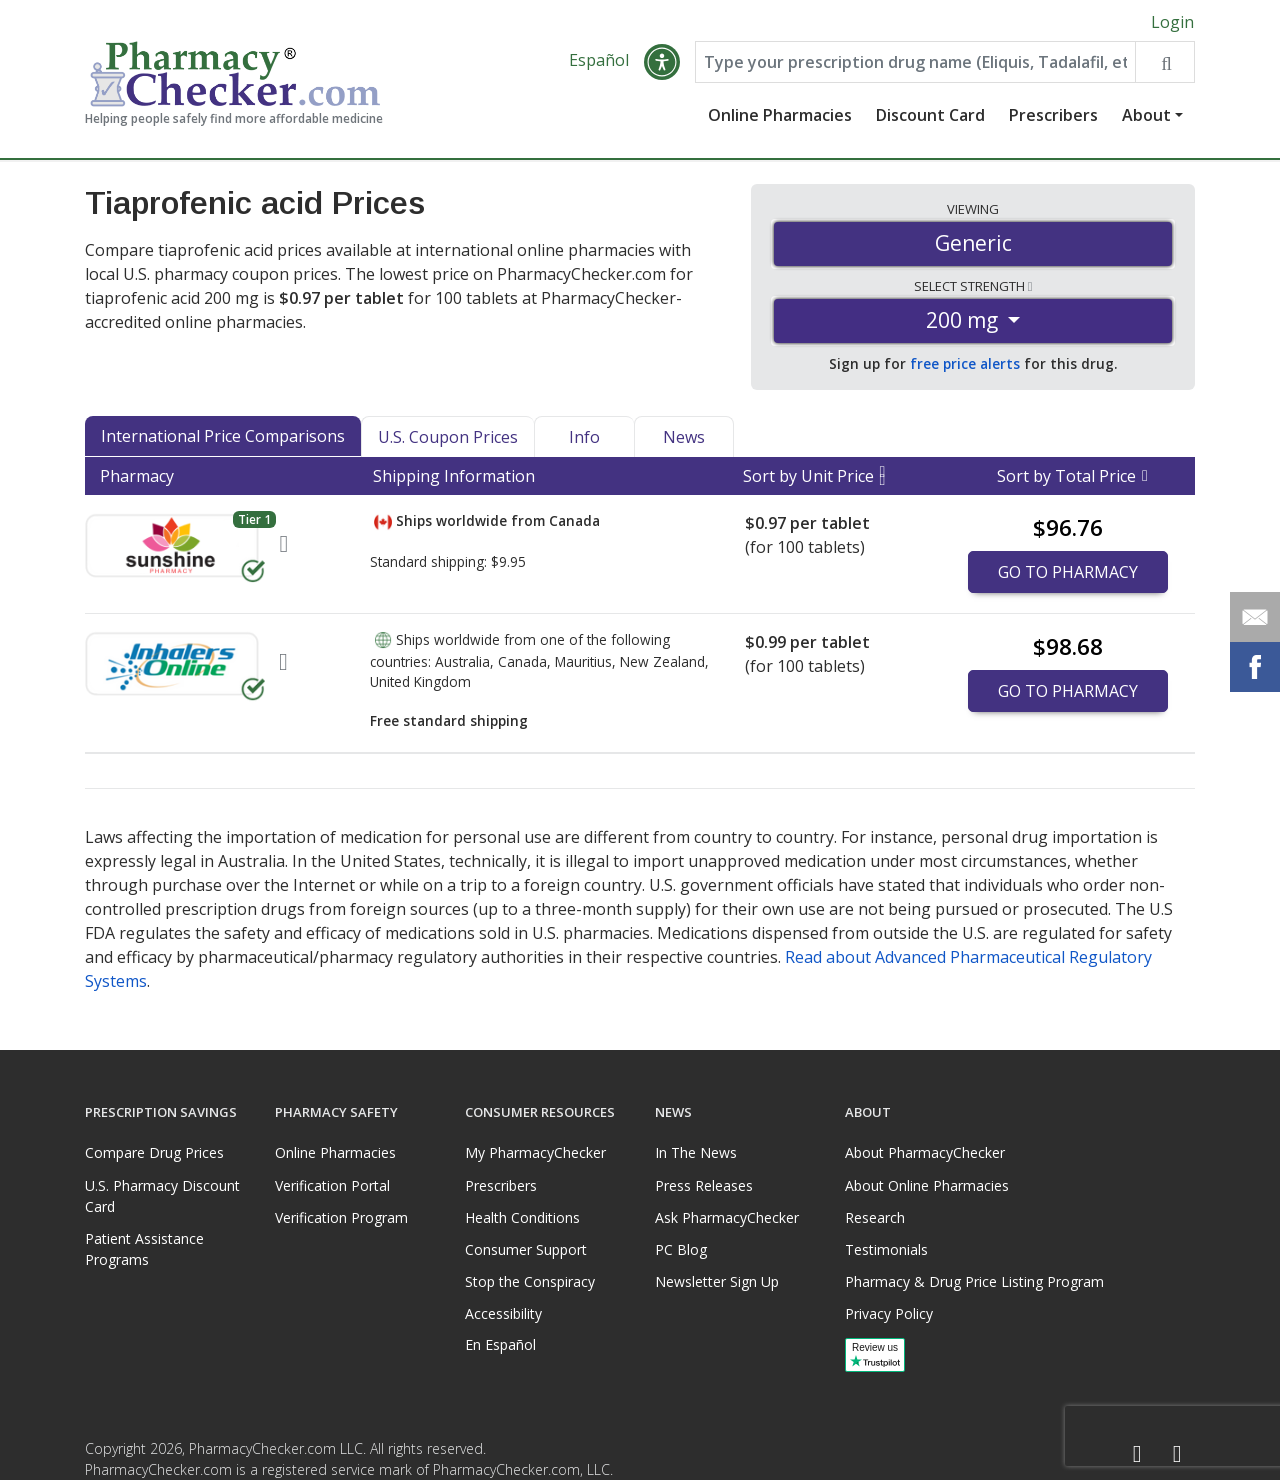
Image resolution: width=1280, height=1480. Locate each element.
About (1146, 115)
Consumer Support (526, 1249)
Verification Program (341, 1217)
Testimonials (886, 1249)
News (684, 437)
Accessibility (503, 1313)
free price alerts (965, 363)
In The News (696, 1152)
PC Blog (681, 1249)
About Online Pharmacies (927, 1185)
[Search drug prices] (1164, 62)
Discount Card (930, 115)
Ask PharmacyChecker (727, 1217)
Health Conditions (522, 1217)
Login (1172, 22)
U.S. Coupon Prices (448, 437)
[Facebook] (1137, 1454)
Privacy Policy (889, 1313)
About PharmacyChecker (925, 1152)
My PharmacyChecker (535, 1152)
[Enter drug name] (915, 62)
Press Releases (704, 1185)
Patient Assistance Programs (144, 1249)
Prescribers (1053, 115)
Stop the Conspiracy (530, 1281)
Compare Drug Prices (154, 1152)
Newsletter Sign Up (717, 1281)
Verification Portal (332, 1185)
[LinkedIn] (1177, 1454)
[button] (662, 62)
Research (875, 1217)
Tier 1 (254, 519)
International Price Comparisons (223, 436)
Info (584, 437)
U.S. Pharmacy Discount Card (162, 1196)
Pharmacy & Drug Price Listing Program (974, 1281)
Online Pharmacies (780, 115)
